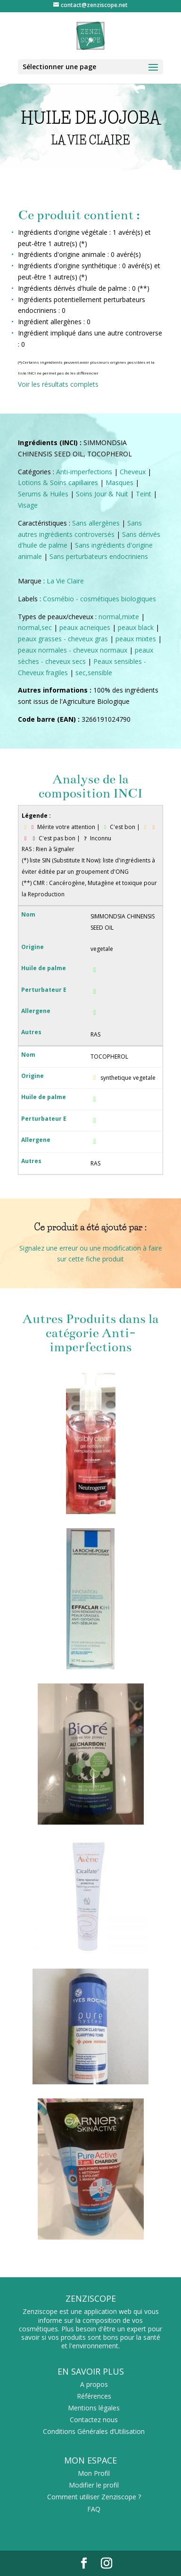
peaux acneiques (84, 627)
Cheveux (133, 471)
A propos (94, 2384)
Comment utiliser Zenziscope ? (94, 2496)
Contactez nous (94, 2419)
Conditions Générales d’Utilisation (94, 2431)
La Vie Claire (65, 580)
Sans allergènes (96, 522)
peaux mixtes (135, 638)
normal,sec (35, 627)
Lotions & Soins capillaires (58, 482)
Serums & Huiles (43, 493)
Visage (28, 505)
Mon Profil (94, 2473)
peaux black (136, 627)
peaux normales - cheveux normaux (72, 650)
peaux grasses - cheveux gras (63, 638)
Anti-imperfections (84, 471)
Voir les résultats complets (58, 384)
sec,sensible (93, 672)
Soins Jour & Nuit (102, 493)
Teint (143, 493)
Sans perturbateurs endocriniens (98, 556)
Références (94, 2396)
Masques (119, 482)
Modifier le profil (94, 2484)
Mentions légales (94, 2407)
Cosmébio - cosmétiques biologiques (99, 598)
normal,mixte (119, 616)
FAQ (93, 2508)
